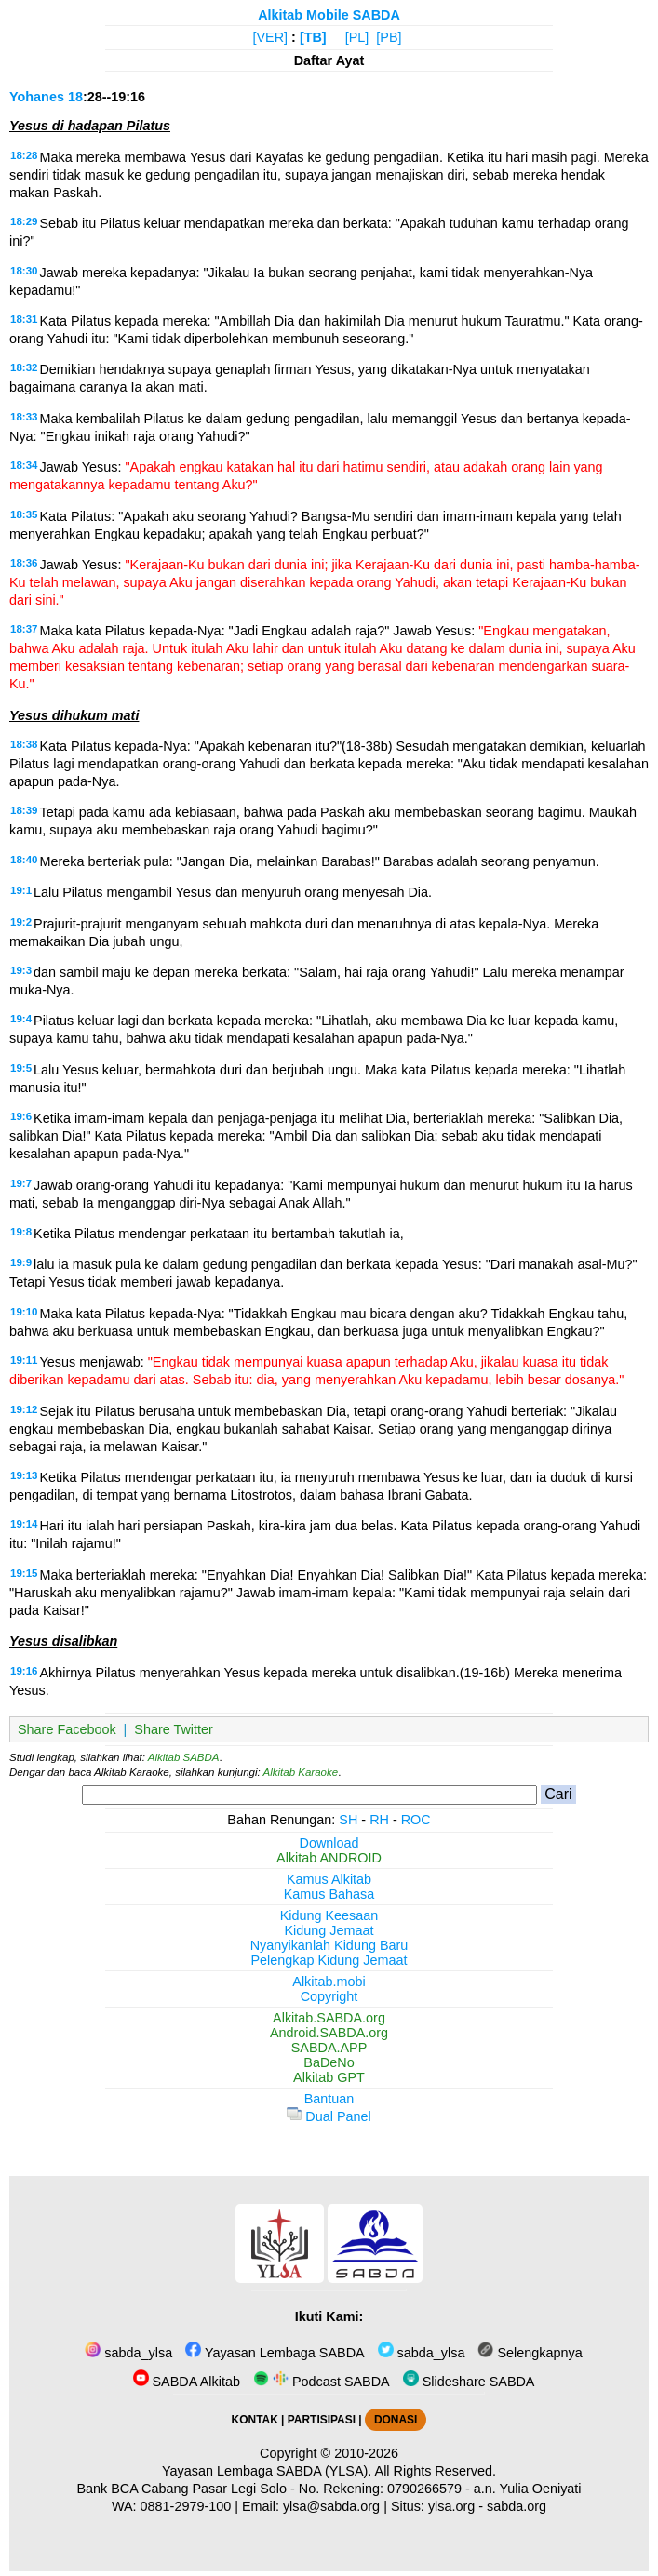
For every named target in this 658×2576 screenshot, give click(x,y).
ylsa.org (451, 2506)
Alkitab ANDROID (329, 1857)
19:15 (23, 1573)
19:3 (21, 970)
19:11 (23, 1360)
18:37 (23, 628)
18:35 (23, 514)
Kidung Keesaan (329, 1915)
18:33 (23, 416)
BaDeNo (328, 2062)
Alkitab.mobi (328, 1981)
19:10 (23, 1311)
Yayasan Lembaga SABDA (274, 2352)
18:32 (23, 367)
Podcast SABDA (321, 2381)
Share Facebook (67, 1729)
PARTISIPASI (322, 2419)
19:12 (23, 1409)
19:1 (21, 890)
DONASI (395, 2419)
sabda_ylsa (128, 2352)
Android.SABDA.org (329, 2032)
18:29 (23, 221)
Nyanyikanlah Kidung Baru (329, 1945)
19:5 (21, 1068)
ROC (416, 1819)
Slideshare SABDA (469, 2381)
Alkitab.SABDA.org (329, 2017)
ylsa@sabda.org (331, 2506)
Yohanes (36, 96)
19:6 (21, 1116)
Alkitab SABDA (184, 1757)
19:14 (23, 1523)
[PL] (357, 37)
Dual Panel (328, 2116)
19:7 (21, 1183)
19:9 (21, 1262)
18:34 (23, 465)
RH (379, 1819)
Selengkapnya (529, 2352)
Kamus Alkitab (329, 1879)
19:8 (21, 1231)
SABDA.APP (329, 2047)
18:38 (23, 744)
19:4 (21, 1018)
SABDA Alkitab (186, 2381)
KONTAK (255, 2419)
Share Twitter (173, 1729)
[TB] (313, 37)
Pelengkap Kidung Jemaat (328, 1960)
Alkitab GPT (329, 2077)
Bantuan (329, 2098)
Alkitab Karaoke (301, 1772)
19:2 (21, 922)
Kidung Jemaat (329, 1930)
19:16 (23, 1670)
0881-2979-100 (186, 2506)
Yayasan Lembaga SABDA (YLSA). (266, 2470)
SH (348, 1819)
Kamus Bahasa (329, 1894)
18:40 (23, 859)
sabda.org (516, 2506)
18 (75, 96)
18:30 (23, 270)
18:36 (23, 562)
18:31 (23, 319)
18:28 (23, 155)
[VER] (271, 37)
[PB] (388, 37)
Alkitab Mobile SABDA (329, 14)
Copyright (329, 1996)
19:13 (23, 1475)
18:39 (23, 810)
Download (329, 1842)
